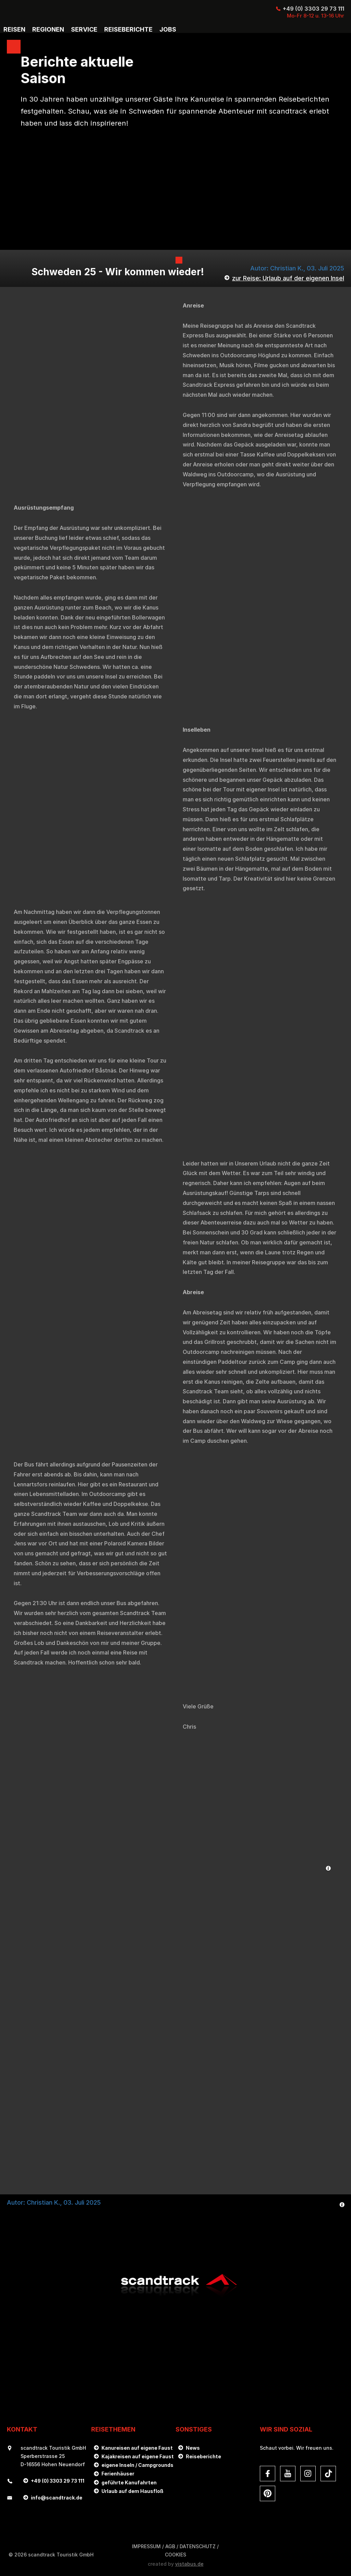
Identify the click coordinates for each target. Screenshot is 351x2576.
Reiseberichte (203, 2456)
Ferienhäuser (117, 2473)
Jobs (167, 29)
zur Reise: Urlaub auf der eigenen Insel (288, 278)
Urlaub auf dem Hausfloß (132, 2491)
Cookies (175, 2554)
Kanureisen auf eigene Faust (137, 2448)
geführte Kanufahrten (129, 2482)
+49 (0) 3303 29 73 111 (313, 8)
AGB (170, 2546)
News (193, 2448)
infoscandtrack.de (56, 2497)
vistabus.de (189, 2564)
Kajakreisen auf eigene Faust (137, 2456)
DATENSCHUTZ (198, 2546)
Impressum (146, 2546)
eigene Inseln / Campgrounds (137, 2465)
